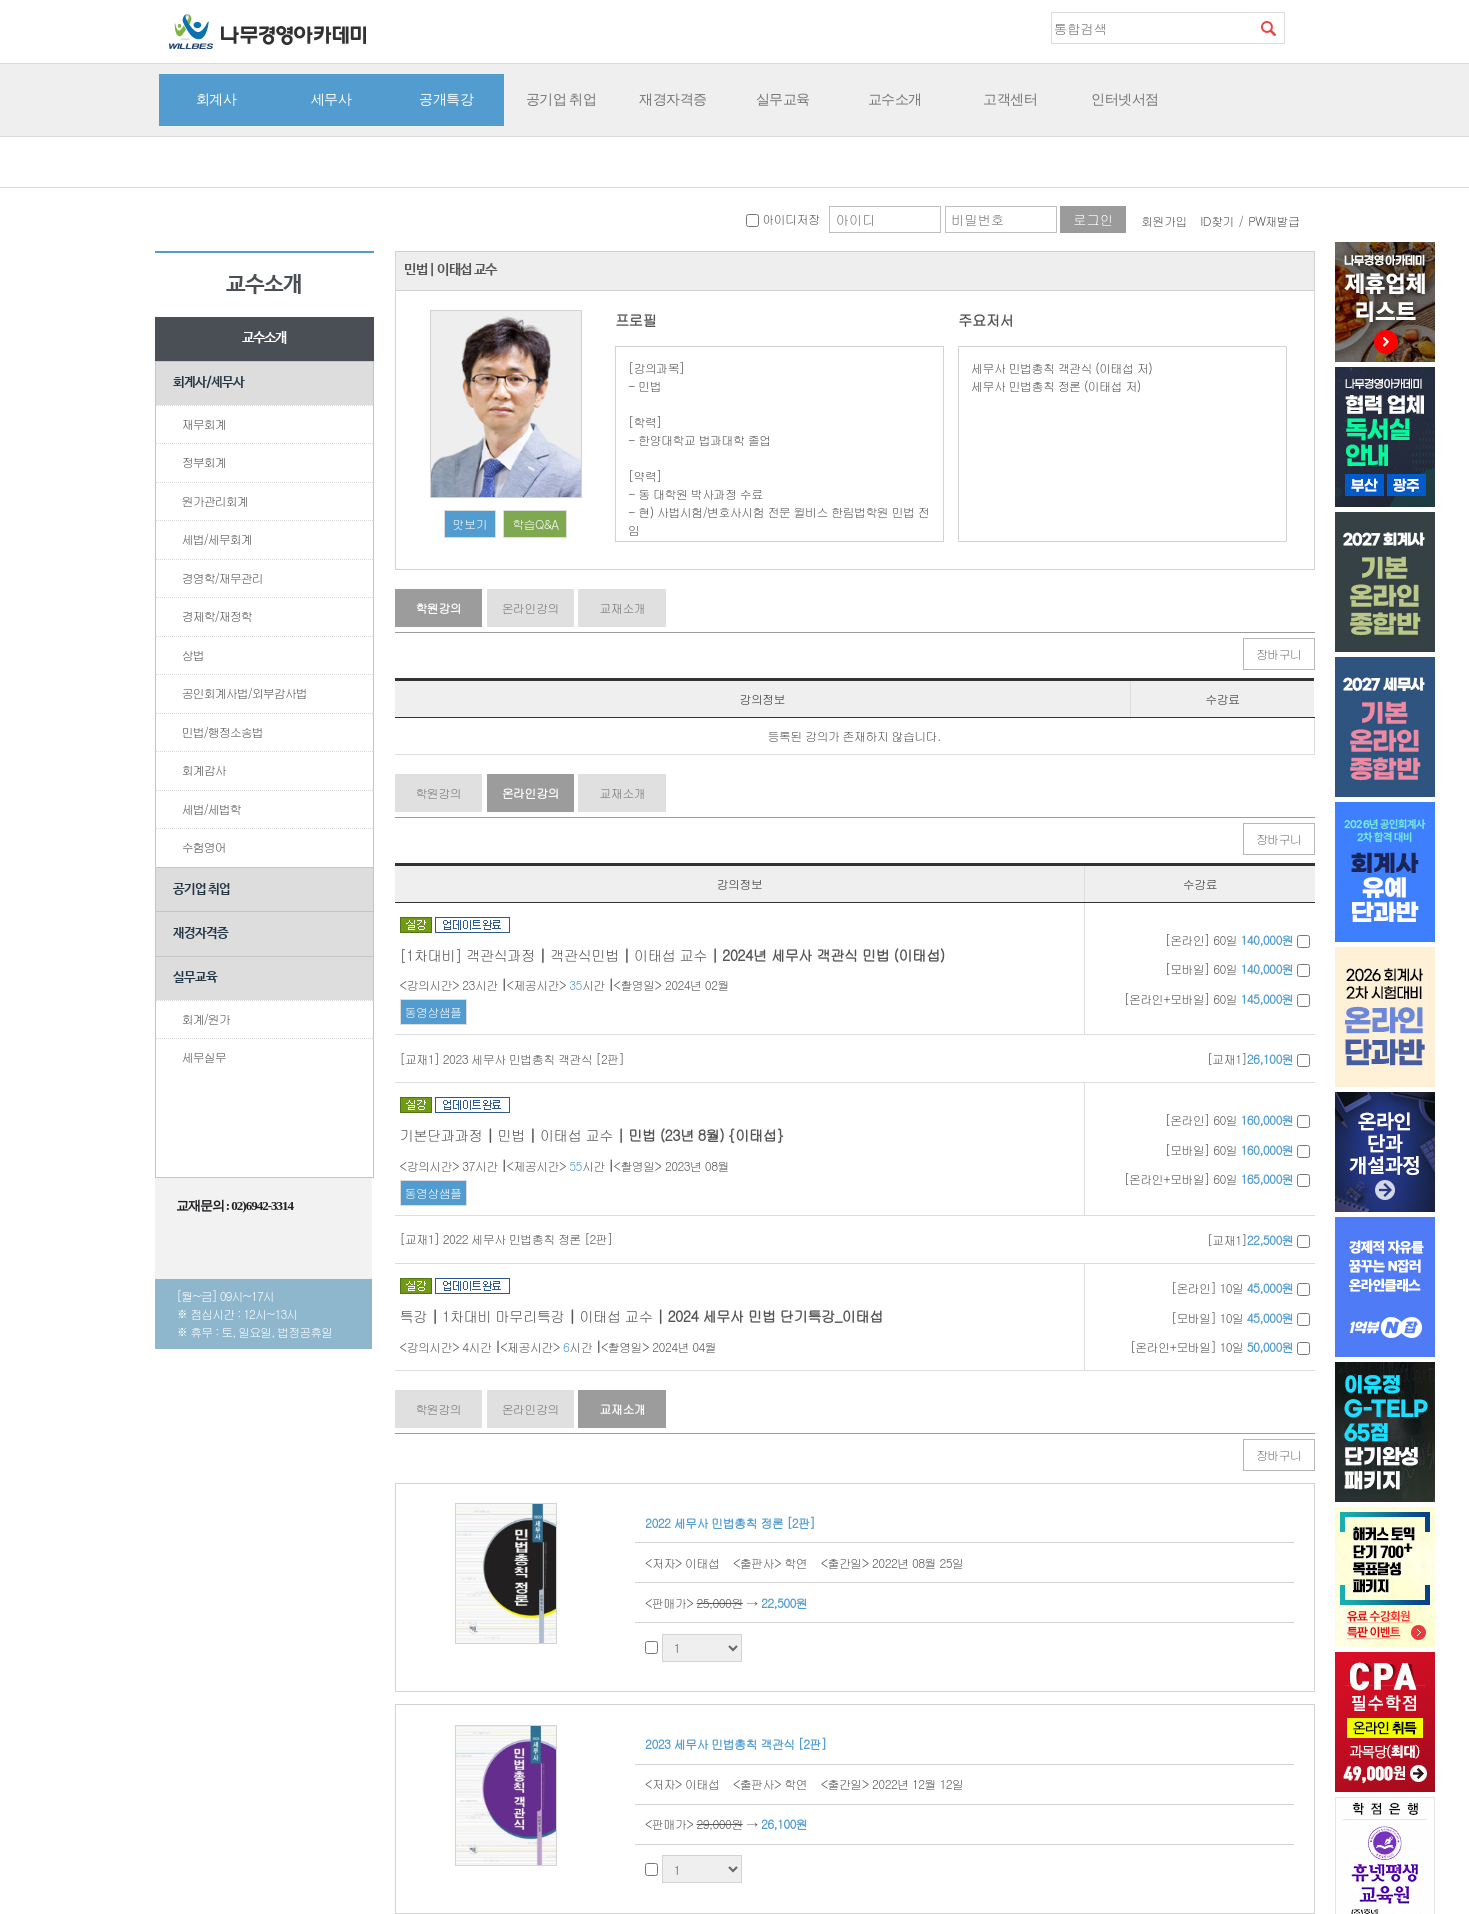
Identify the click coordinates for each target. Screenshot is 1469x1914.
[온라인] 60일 (1237, 939)
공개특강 (446, 99)
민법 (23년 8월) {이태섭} (705, 1135)
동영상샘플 (433, 1011)
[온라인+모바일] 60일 (1217, 998)
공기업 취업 (561, 99)
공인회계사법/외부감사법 (244, 692)
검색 (1269, 28)
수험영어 (204, 846)
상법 (193, 654)
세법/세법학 (211, 808)
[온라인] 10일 (1240, 1287)
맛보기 (470, 523)
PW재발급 (1273, 220)
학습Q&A (535, 523)
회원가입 (1164, 220)
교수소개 (895, 99)
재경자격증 (673, 99)
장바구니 (1279, 653)
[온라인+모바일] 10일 (1220, 1346)
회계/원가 (206, 1018)
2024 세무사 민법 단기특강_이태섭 (774, 1316)
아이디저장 (782, 218)
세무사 (331, 99)
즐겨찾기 (1300, 27)
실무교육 (783, 99)
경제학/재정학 (217, 615)
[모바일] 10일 (1240, 1317)
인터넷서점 (1125, 99)
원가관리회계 (215, 500)
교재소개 (622, 607)
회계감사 (204, 769)
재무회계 (204, 423)
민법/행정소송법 (222, 731)
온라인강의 (530, 607)
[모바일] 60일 (1237, 968)
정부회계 (204, 461)
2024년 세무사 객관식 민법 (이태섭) (833, 955)
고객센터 (1010, 99)
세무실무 (204, 1056)
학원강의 (438, 607)
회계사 (216, 99)
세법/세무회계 (217, 538)
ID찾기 (1217, 220)
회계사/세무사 (208, 382)
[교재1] (1258, 1058)
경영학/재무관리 (222, 577)
